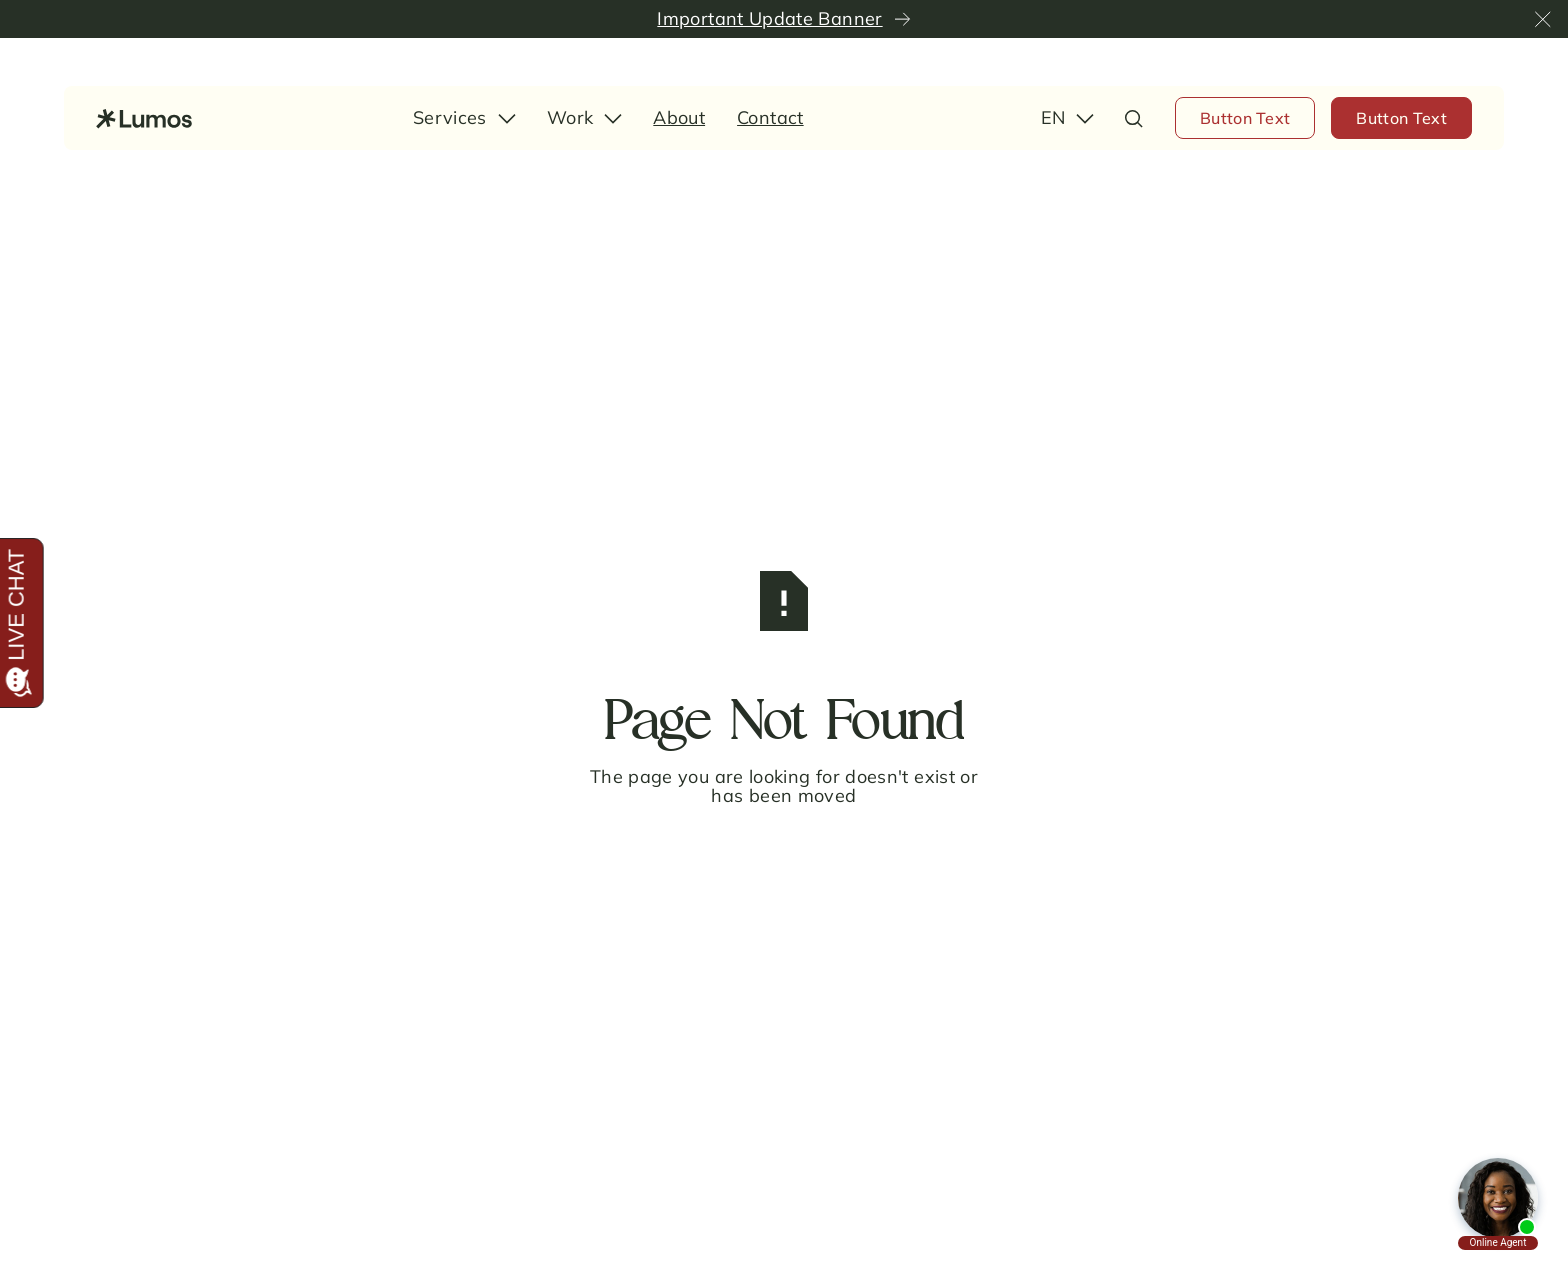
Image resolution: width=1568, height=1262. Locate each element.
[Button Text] (1245, 118)
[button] (1543, 19)
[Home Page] (144, 118)
